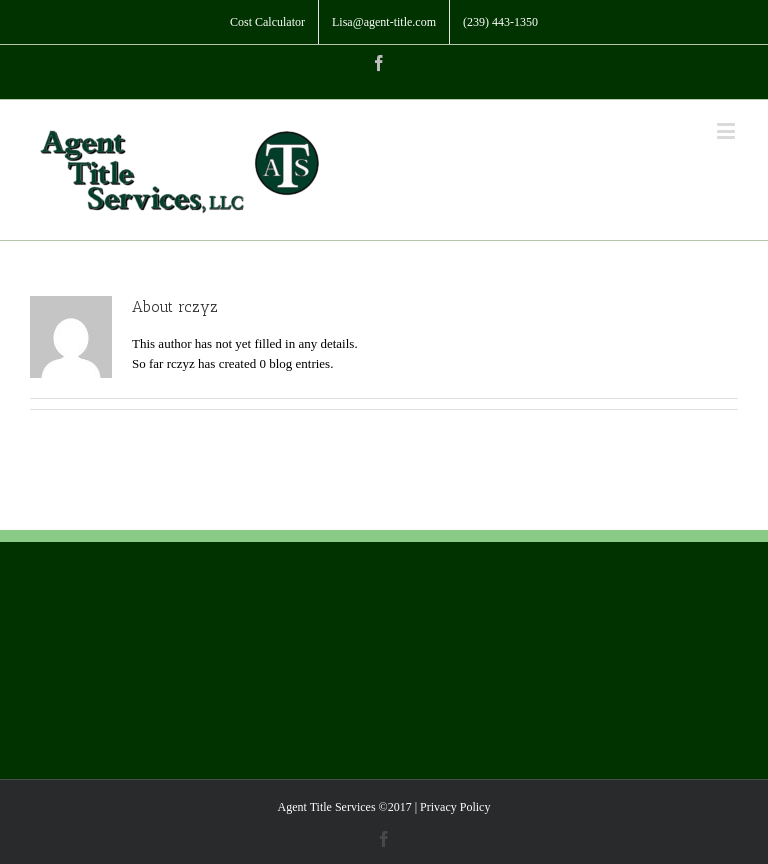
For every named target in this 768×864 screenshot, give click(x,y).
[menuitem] (267, 22)
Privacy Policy (455, 807)
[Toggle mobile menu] (727, 130)
